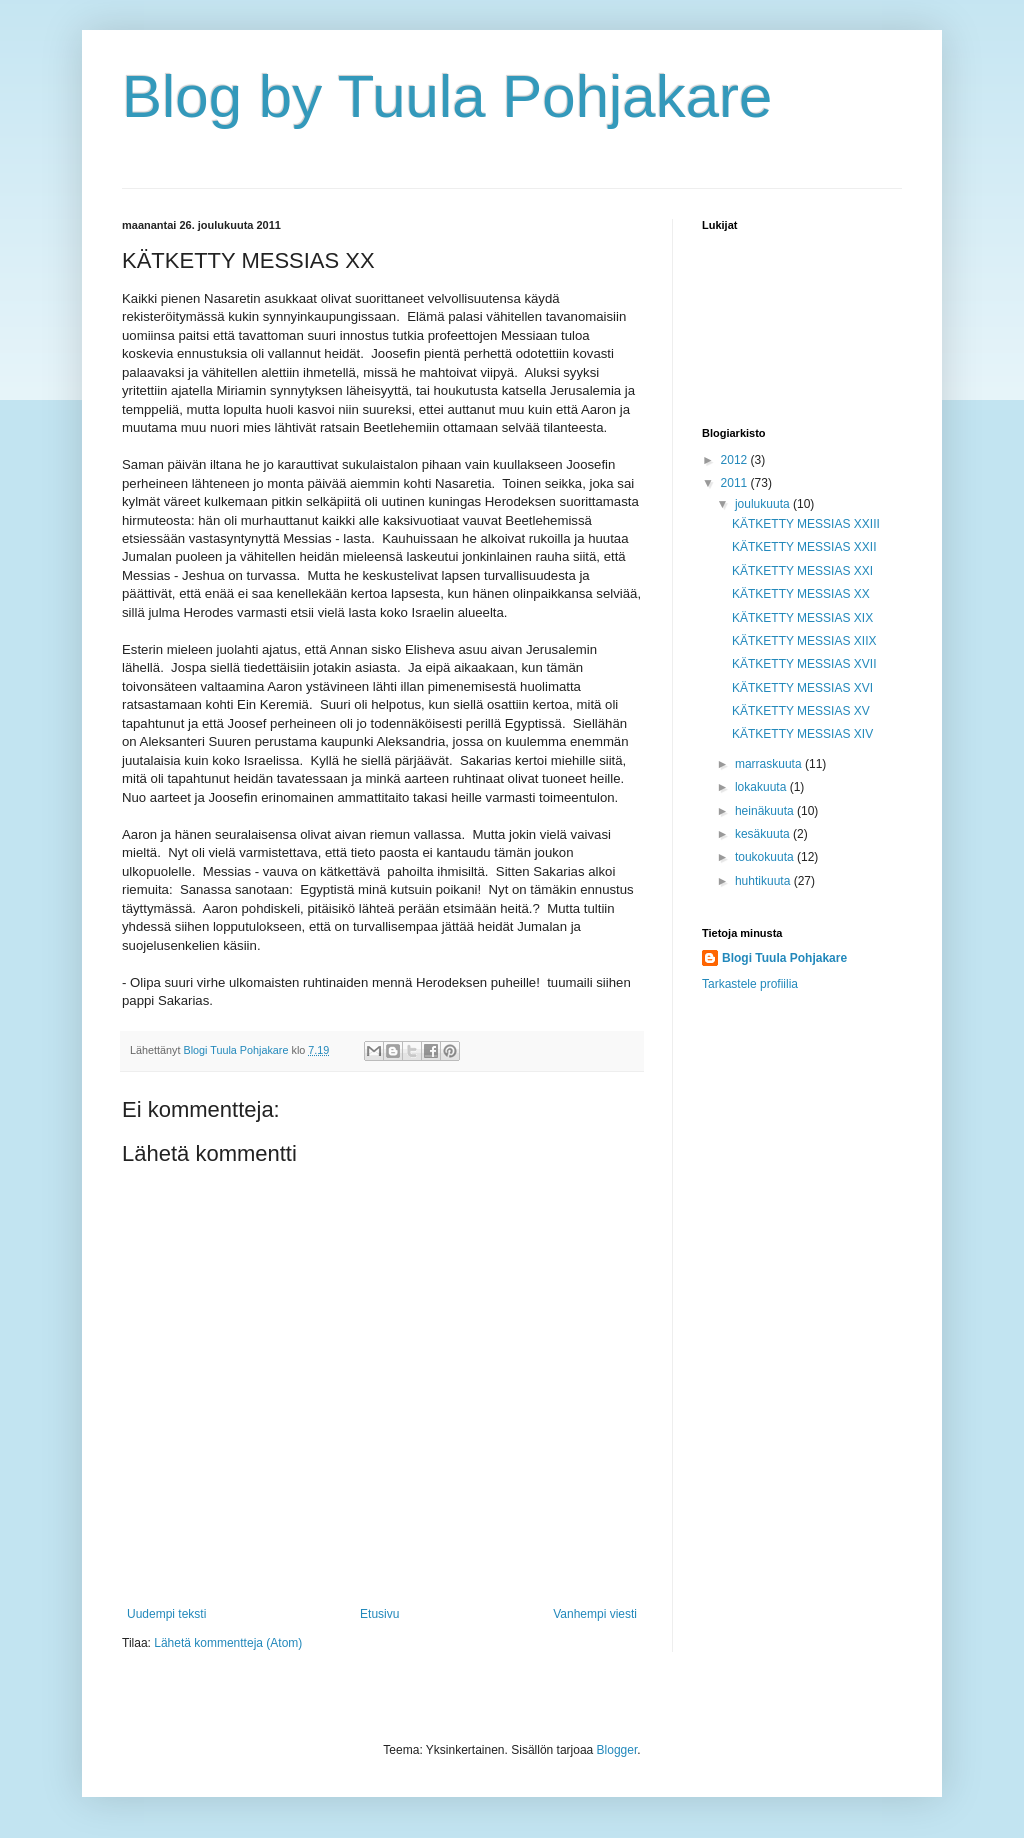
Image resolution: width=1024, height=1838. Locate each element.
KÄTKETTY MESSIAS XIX (802, 618)
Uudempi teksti (166, 1614)
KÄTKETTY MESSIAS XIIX (804, 641)
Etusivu (379, 1614)
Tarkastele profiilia (750, 984)
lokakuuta (762, 787)
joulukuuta (764, 504)
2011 (736, 483)
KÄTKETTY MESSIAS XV (801, 711)
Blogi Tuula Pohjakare (784, 958)
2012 (736, 460)
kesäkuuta (764, 834)
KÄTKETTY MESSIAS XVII (804, 664)
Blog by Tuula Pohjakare (447, 96)
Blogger (617, 1750)
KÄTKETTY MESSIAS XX (801, 594)
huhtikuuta (764, 881)
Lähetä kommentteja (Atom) (228, 1643)
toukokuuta (766, 857)
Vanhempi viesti (595, 1614)
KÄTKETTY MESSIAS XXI (802, 571)
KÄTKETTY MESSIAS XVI (802, 688)
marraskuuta (770, 764)
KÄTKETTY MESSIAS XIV (802, 734)
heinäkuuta (766, 811)
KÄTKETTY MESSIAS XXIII (806, 524)
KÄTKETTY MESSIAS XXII (804, 547)
